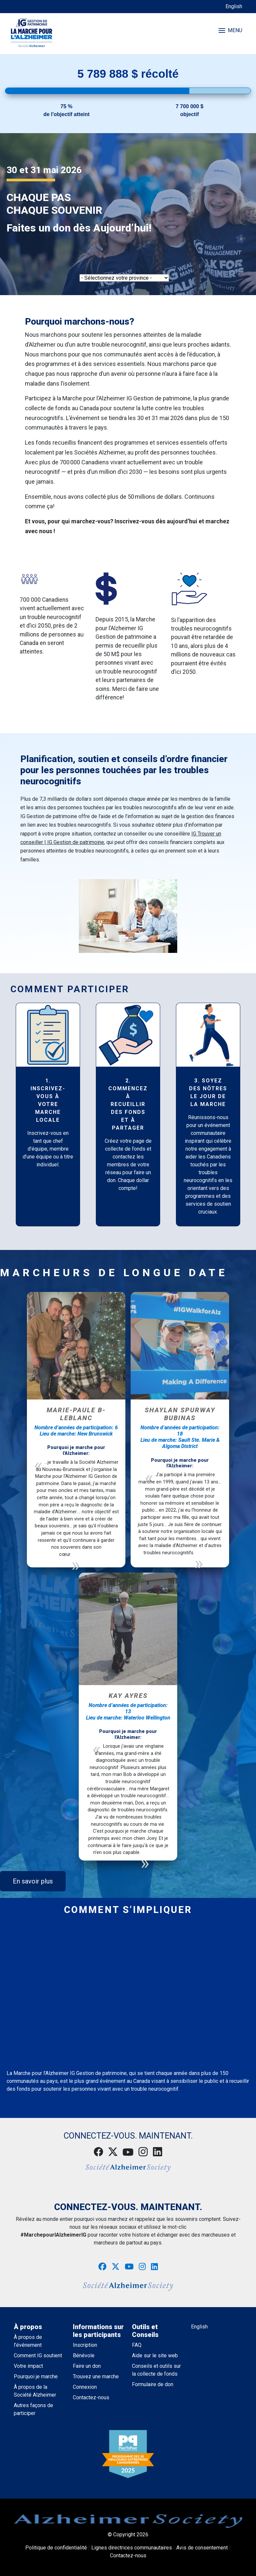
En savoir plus (33, 1881)
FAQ (136, 2345)
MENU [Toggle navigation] (230, 30)
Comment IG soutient (38, 2355)
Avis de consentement (202, 2548)
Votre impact (28, 2366)
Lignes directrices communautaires (131, 2548)
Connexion (85, 2387)
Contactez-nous (91, 2397)
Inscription (85, 2345)
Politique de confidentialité (56, 2548)
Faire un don (87, 2366)
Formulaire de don (152, 2384)
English (233, 6)
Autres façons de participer (33, 2409)
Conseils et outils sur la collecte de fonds (156, 2370)
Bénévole (84, 2355)
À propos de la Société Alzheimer (35, 2391)
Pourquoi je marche (36, 2376)
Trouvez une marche (96, 2376)
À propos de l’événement (28, 2341)
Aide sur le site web (155, 2355)
